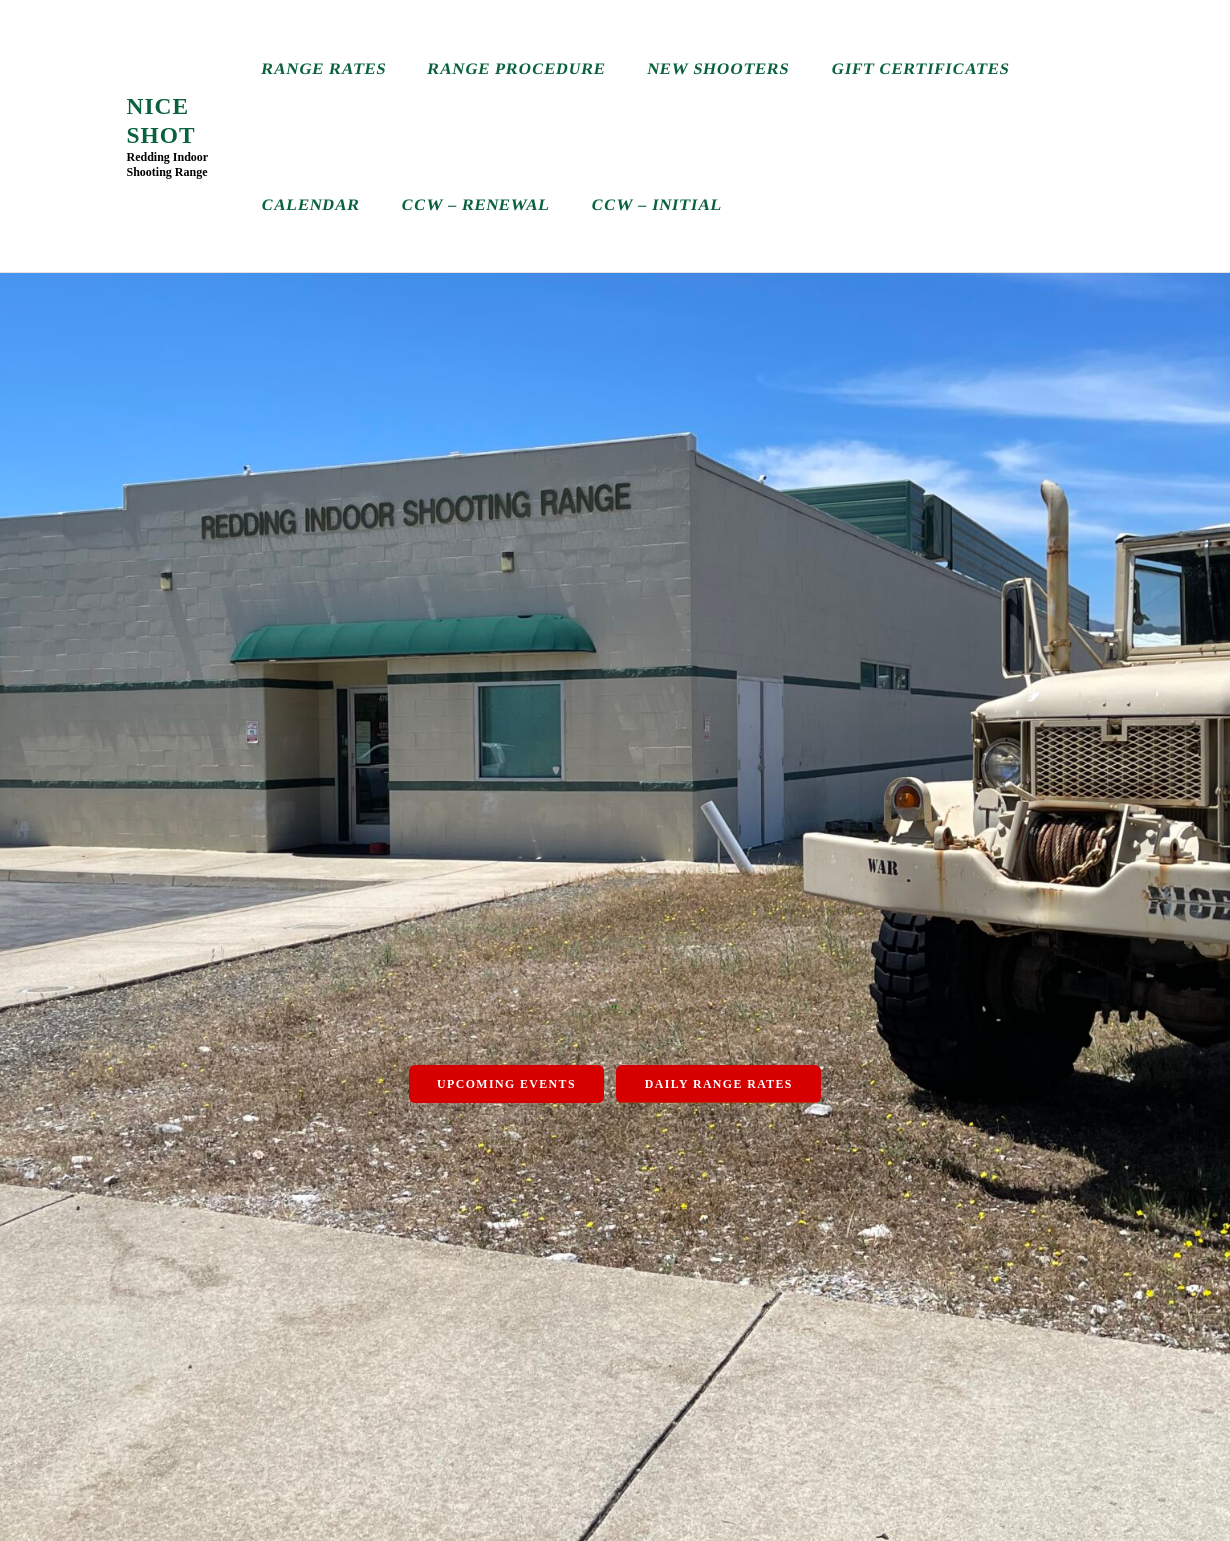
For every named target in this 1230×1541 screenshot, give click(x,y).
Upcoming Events (506, 1084)
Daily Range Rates (719, 1084)
